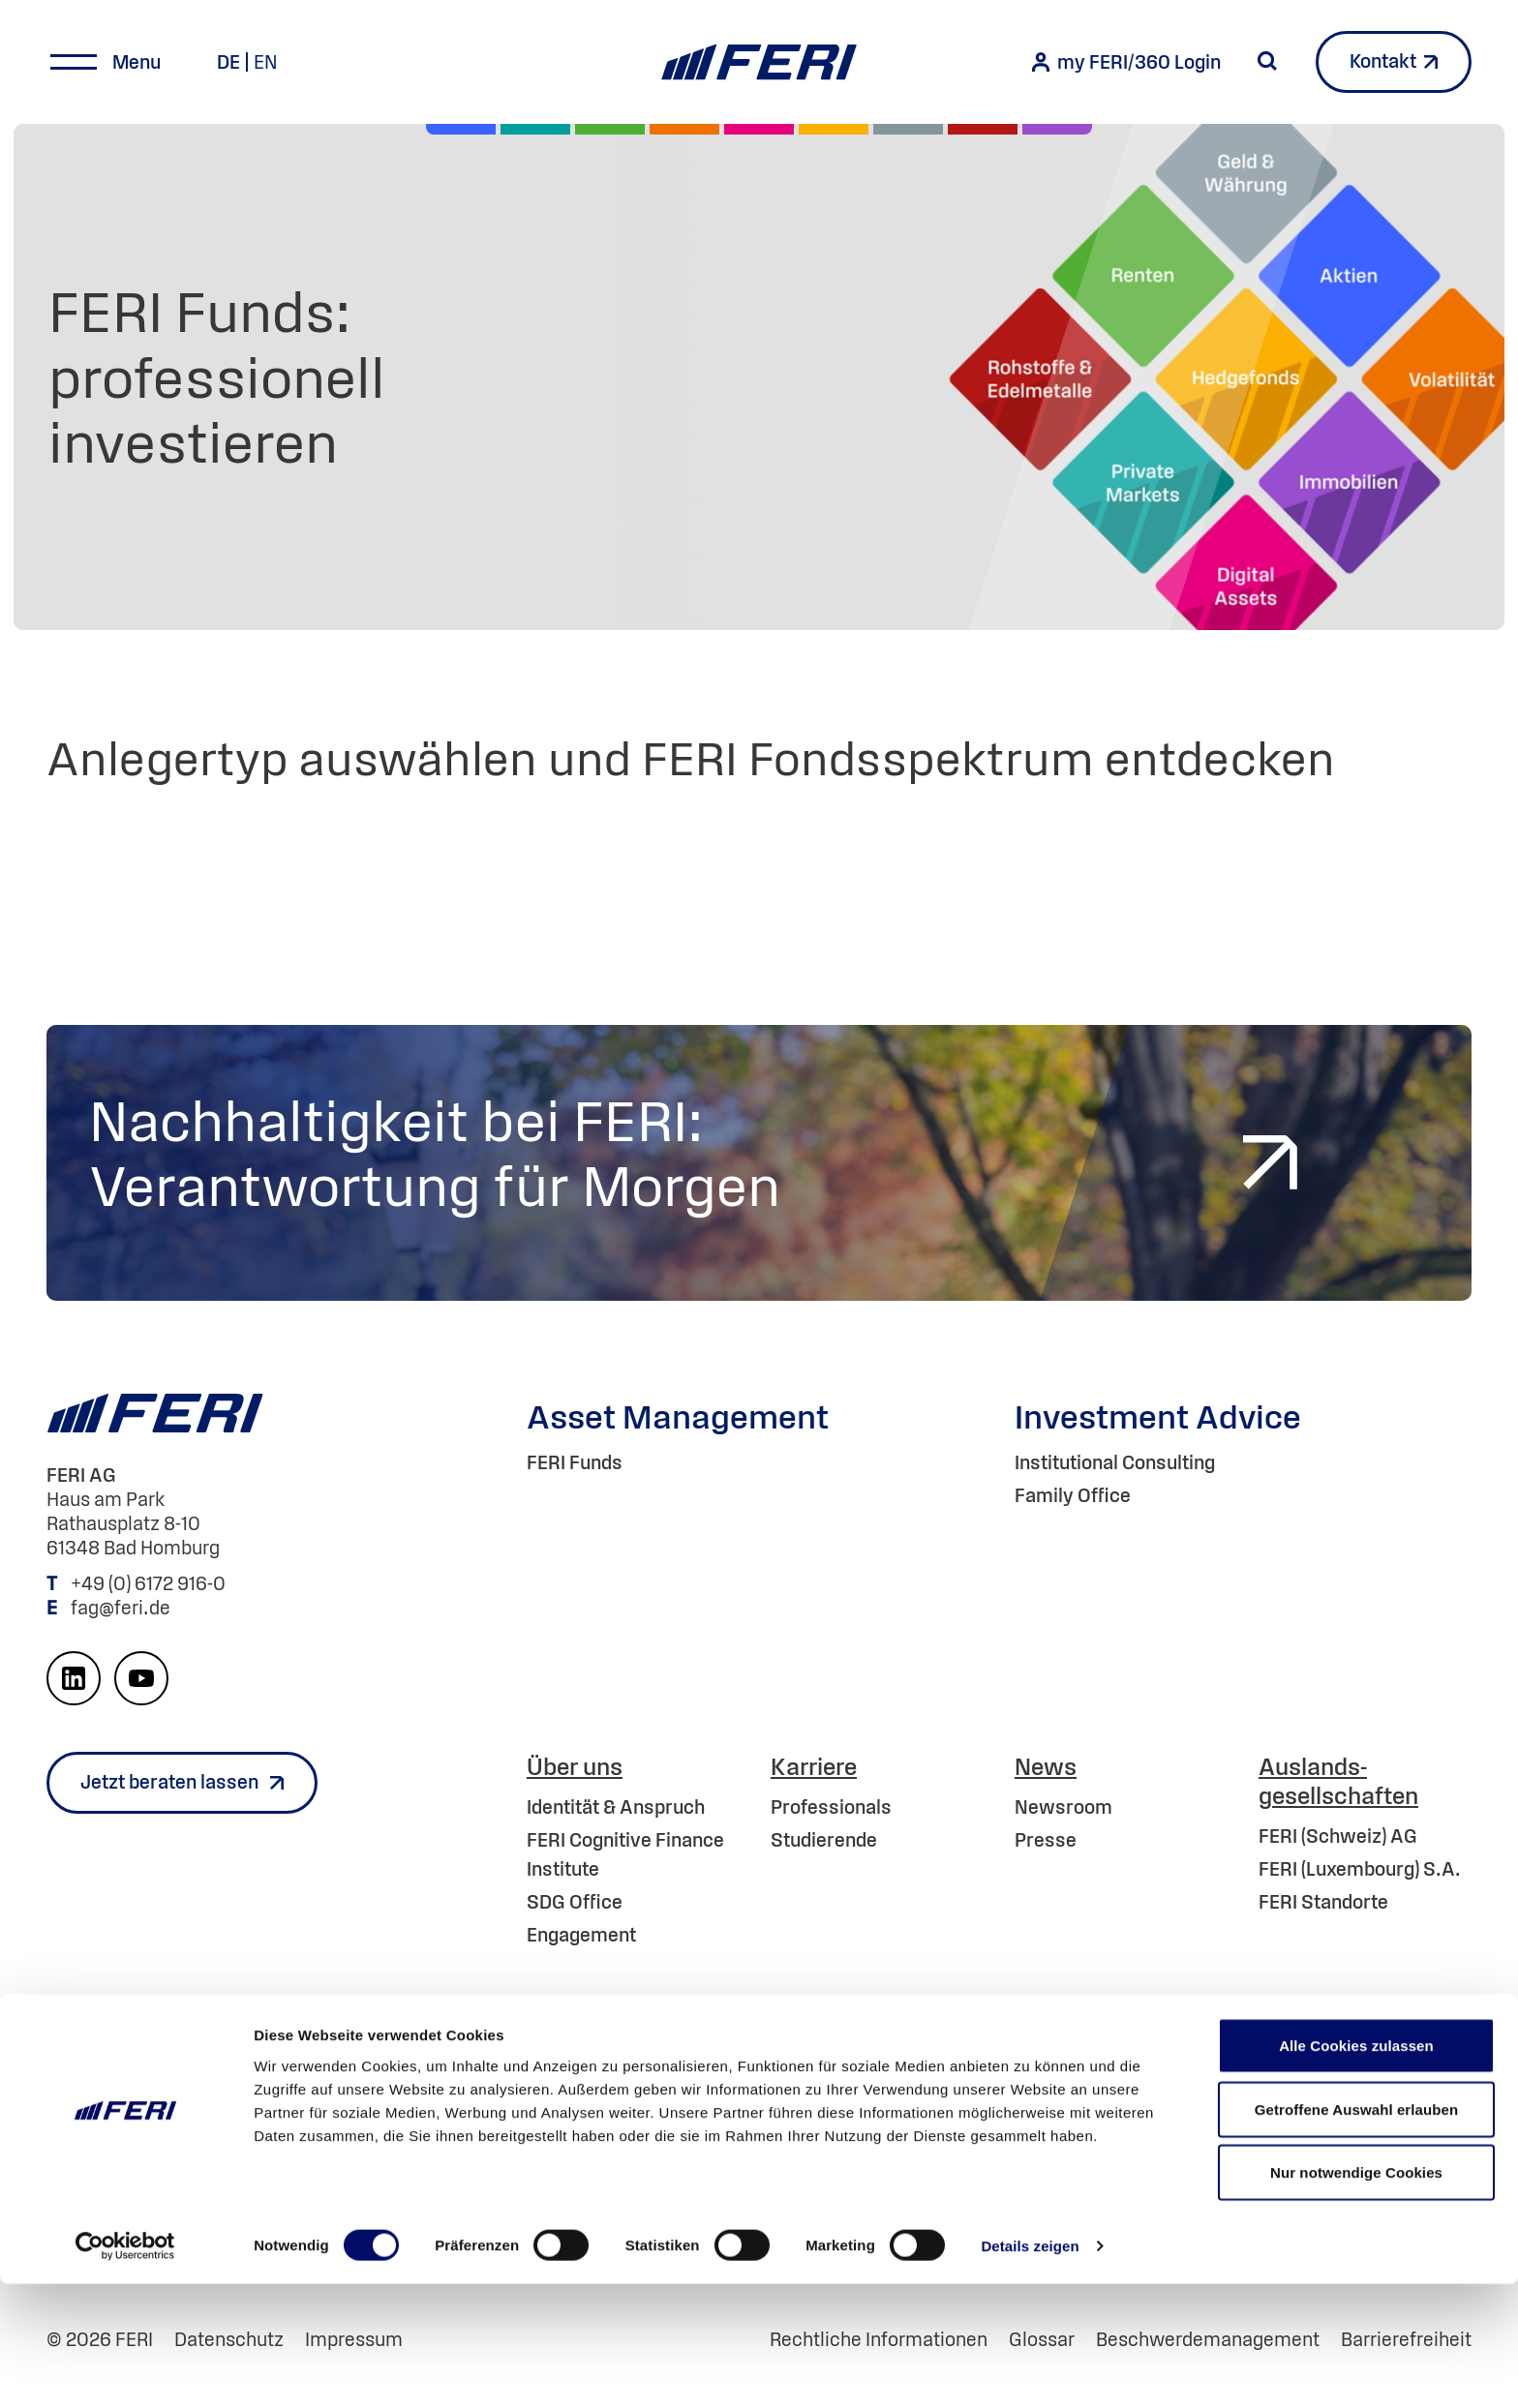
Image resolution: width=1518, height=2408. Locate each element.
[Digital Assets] (759, 129)
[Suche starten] (1267, 61)
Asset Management (678, 1416)
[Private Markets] (535, 129)
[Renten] (610, 129)
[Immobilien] (1057, 129)
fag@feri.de (120, 1607)
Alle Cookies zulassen (1356, 2169)
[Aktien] (461, 129)
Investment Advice (1158, 1416)
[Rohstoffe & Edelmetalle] (982, 129)
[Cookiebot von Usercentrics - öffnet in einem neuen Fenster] (125, 2370)
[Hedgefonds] (833, 129)
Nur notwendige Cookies (1356, 2296)
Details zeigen (1029, 2370)
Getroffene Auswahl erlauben (1357, 2233)
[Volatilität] (684, 129)
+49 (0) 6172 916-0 (150, 1583)
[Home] (758, 62)
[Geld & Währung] (908, 129)
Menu (136, 62)
